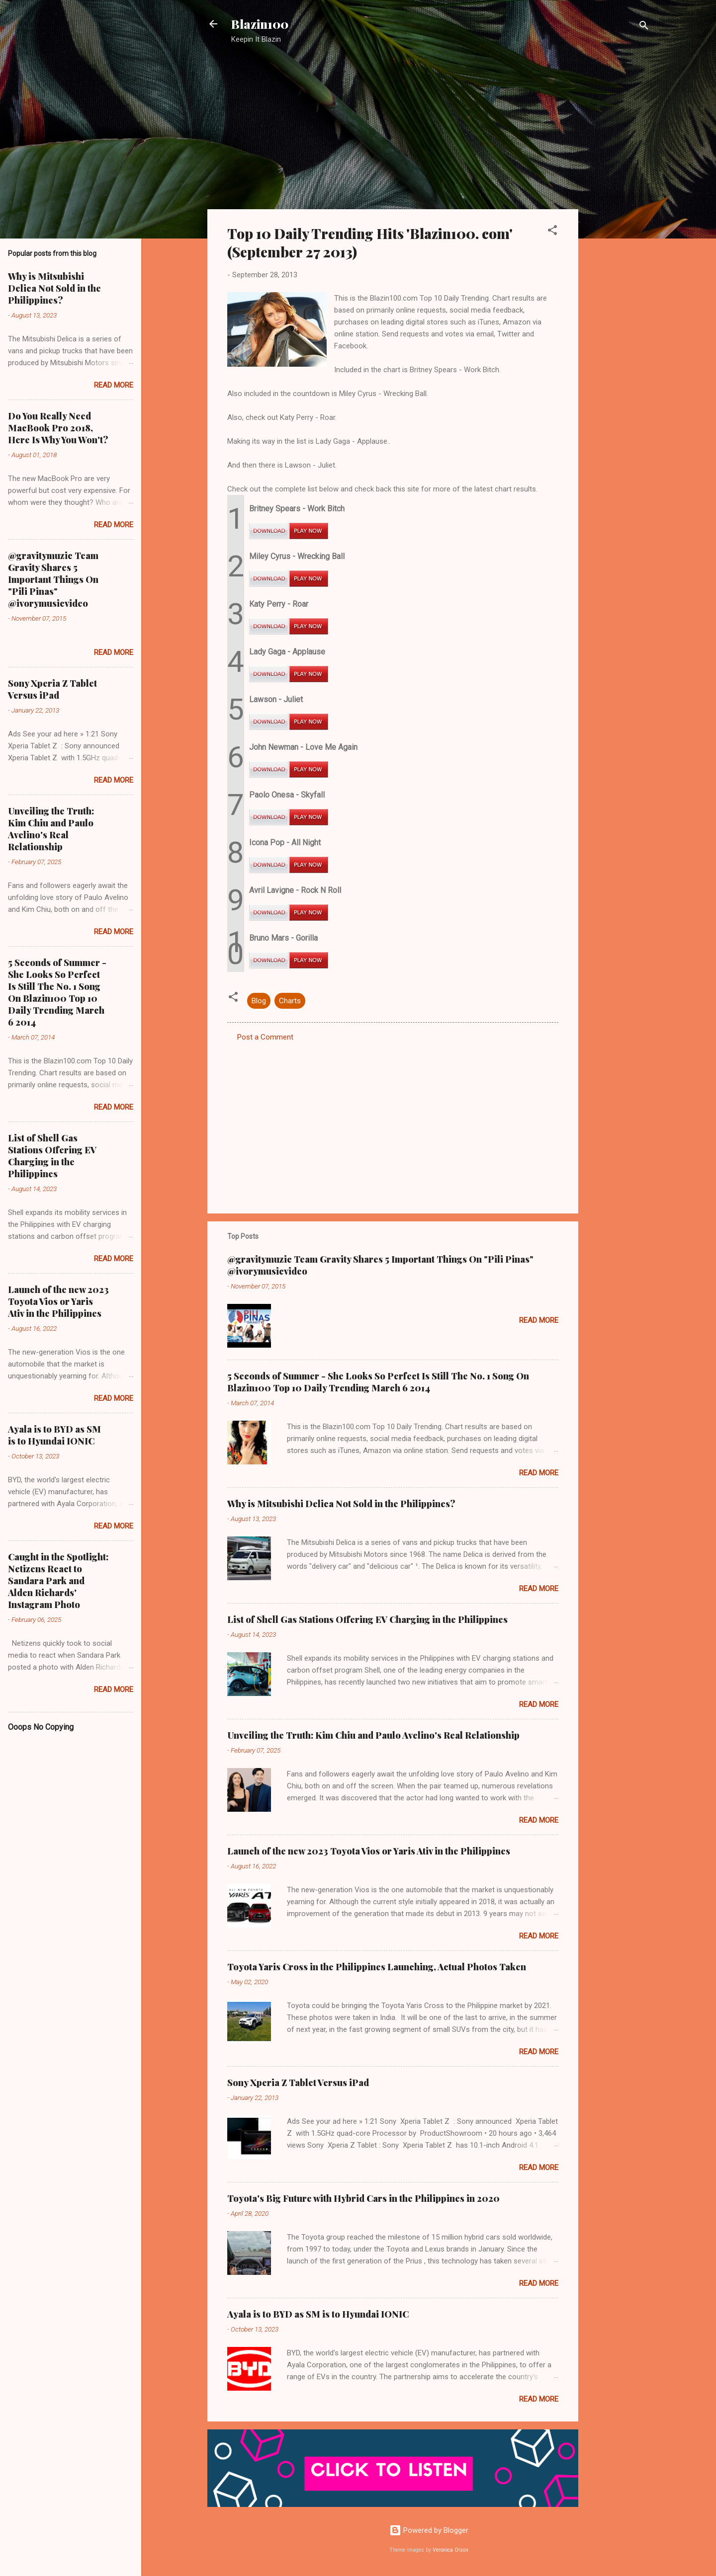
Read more (538, 1320)
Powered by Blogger (428, 2530)
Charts (290, 1000)
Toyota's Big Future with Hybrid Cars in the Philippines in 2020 (363, 2198)
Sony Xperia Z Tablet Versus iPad (298, 2083)
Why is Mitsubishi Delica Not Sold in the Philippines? (341, 1504)
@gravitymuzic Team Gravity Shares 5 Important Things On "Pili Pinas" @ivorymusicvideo (53, 579)
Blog (259, 1000)
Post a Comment (265, 1037)
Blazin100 (259, 24)
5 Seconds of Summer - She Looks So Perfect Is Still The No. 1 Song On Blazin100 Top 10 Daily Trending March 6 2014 (378, 1382)
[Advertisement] (618, 211)
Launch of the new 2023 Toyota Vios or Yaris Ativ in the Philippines (368, 1851)
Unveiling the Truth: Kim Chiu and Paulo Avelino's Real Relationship (373, 1735)
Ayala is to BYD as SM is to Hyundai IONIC (318, 2314)
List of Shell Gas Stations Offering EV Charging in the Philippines (367, 1619)
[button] (552, 232)
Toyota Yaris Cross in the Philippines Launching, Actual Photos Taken (376, 1967)
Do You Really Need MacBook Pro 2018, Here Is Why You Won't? (58, 428)
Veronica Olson (450, 2550)
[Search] (644, 27)
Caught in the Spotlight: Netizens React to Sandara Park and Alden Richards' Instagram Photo (58, 1580)
